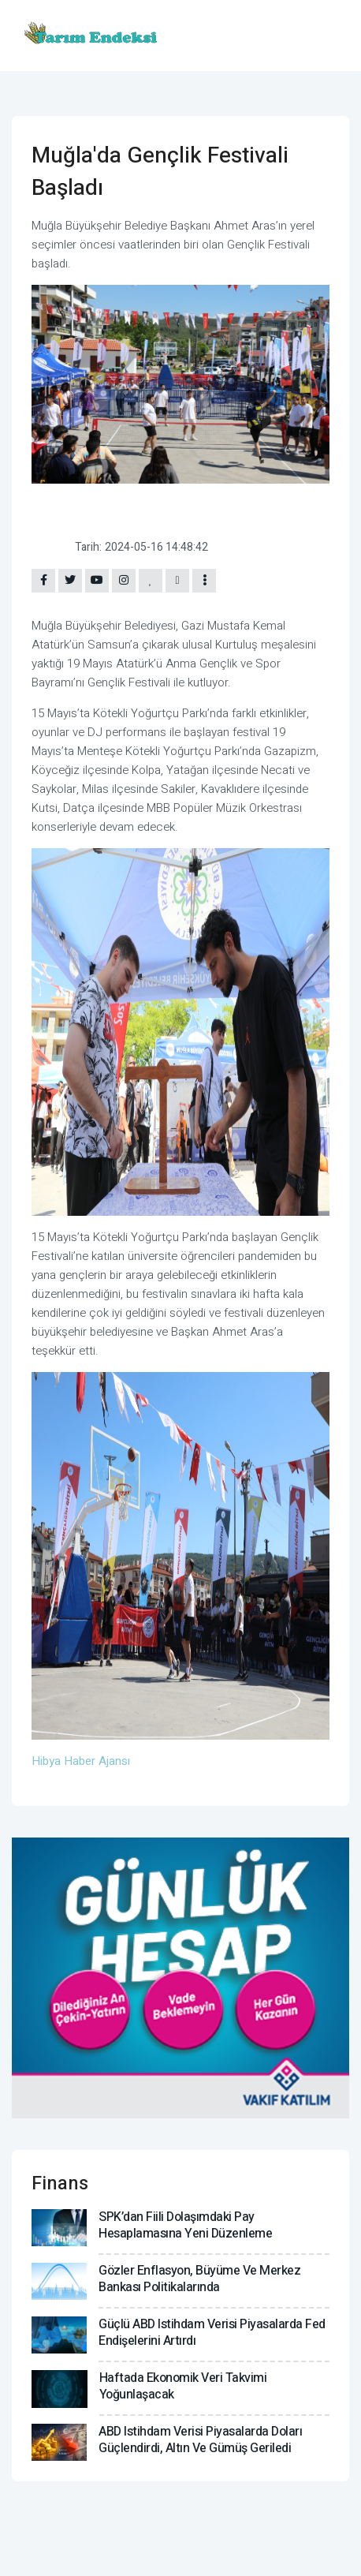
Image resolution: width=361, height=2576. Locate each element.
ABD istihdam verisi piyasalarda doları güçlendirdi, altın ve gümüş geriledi (200, 2440)
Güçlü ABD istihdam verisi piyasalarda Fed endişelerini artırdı (212, 2332)
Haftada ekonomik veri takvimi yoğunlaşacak (183, 2386)
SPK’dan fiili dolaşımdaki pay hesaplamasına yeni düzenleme (185, 2225)
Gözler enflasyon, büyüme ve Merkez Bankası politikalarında (199, 2279)
